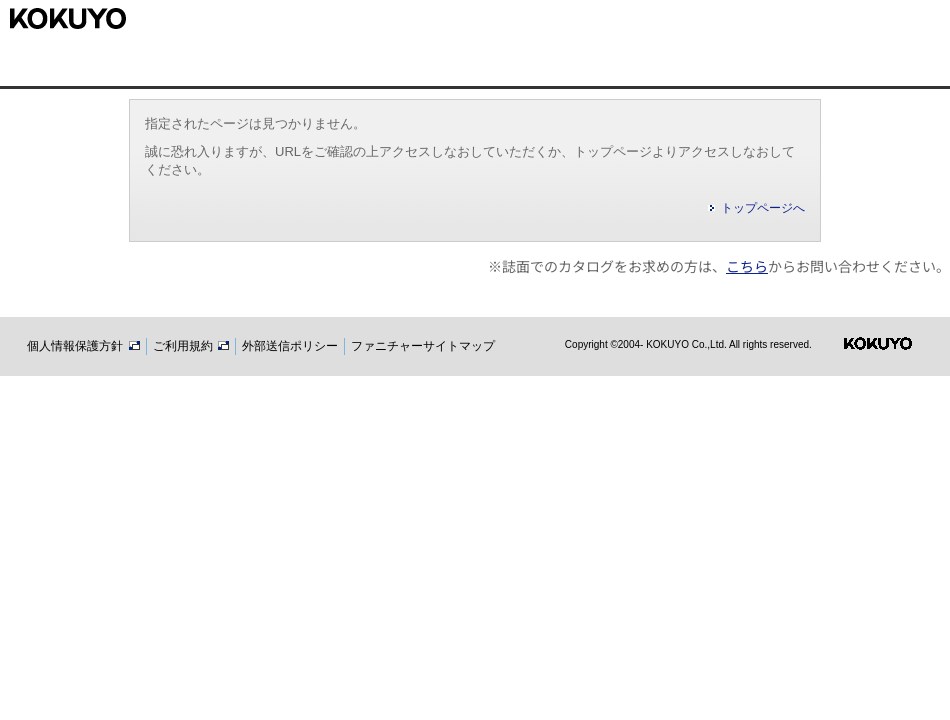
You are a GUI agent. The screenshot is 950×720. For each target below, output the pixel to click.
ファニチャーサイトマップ (423, 346)
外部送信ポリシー (290, 346)
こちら (747, 266)
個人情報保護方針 (83, 346)
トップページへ (763, 208)
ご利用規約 (191, 346)
